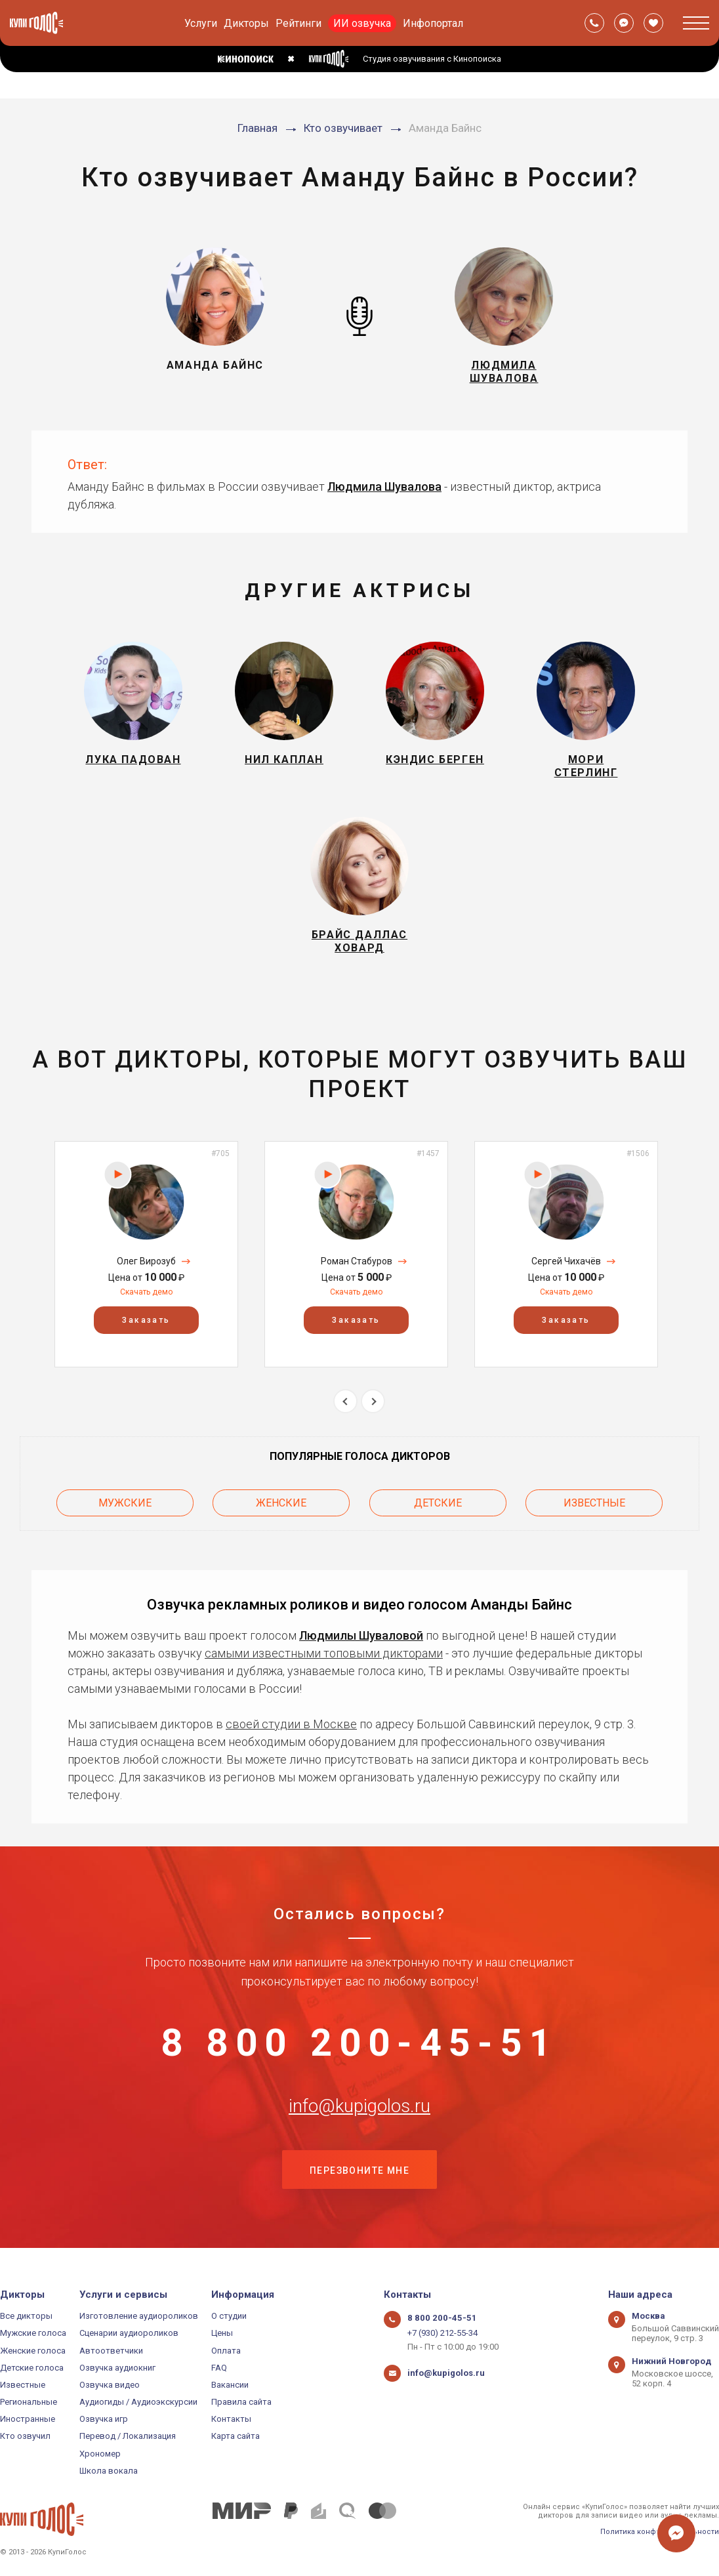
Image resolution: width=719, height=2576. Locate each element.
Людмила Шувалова (384, 487)
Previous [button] (345, 1405)
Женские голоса (33, 2351)
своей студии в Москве (291, 1727)
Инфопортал (433, 23)
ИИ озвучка (362, 23)
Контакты (231, 2419)
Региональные (28, 2402)
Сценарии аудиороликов (128, 2333)
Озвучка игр (103, 2419)
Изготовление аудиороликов (138, 2316)
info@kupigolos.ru (359, 2112)
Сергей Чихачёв (566, 1265)
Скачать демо (146, 1295)
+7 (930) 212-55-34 (442, 2333)
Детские (438, 1507)
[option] (146, 1258)
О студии (229, 2316)
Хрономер (100, 2454)
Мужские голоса (33, 2333)
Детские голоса (32, 2368)
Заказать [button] (146, 1324)
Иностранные (27, 2419)
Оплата (226, 2351)
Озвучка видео (109, 2385)
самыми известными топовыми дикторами (324, 1656)
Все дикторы (26, 2316)
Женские (281, 1507)
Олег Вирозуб (146, 1265)
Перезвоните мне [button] (359, 2177)
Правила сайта (241, 2402)
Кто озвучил (25, 2436)
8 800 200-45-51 (359, 2047)
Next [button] (373, 1405)
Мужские (125, 1507)
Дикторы (246, 23)
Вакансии (230, 2385)
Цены (222, 2333)
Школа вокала (108, 2471)
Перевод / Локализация (127, 2436)
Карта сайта (235, 2436)
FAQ (219, 2368)
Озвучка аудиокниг (117, 2368)
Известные (594, 1507)
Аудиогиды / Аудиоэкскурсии (138, 2402)
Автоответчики (111, 2351)
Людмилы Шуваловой (361, 1639)
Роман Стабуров (356, 1265)
